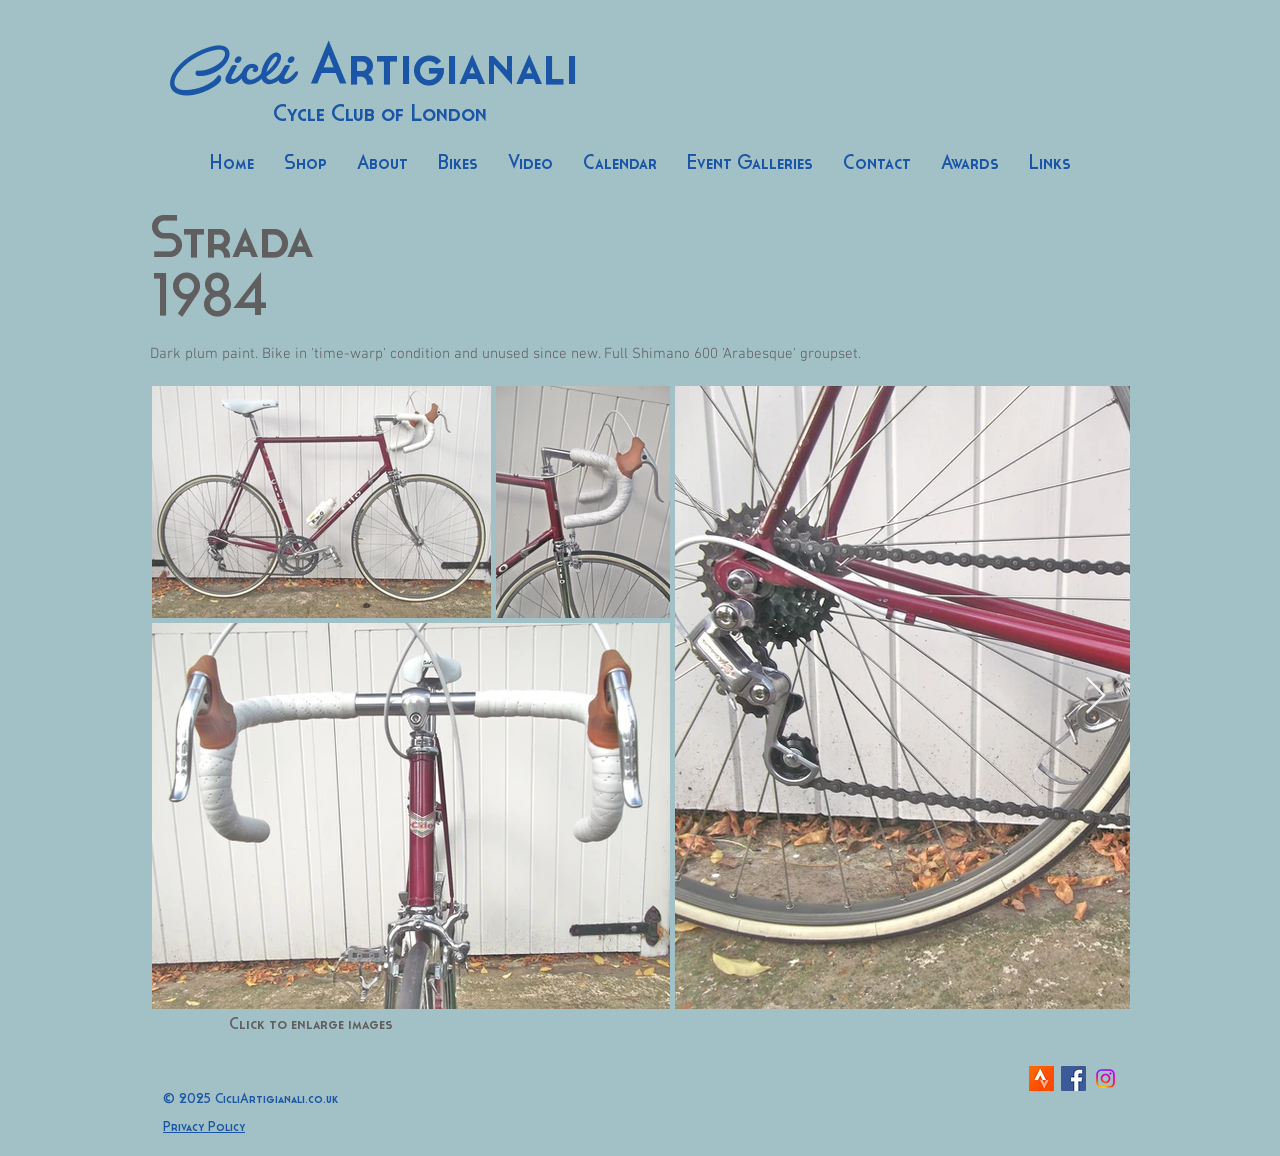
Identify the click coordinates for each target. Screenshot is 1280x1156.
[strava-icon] (1041, 1078)
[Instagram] (1105, 1078)
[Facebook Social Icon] (1073, 1078)
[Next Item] (1095, 696)
